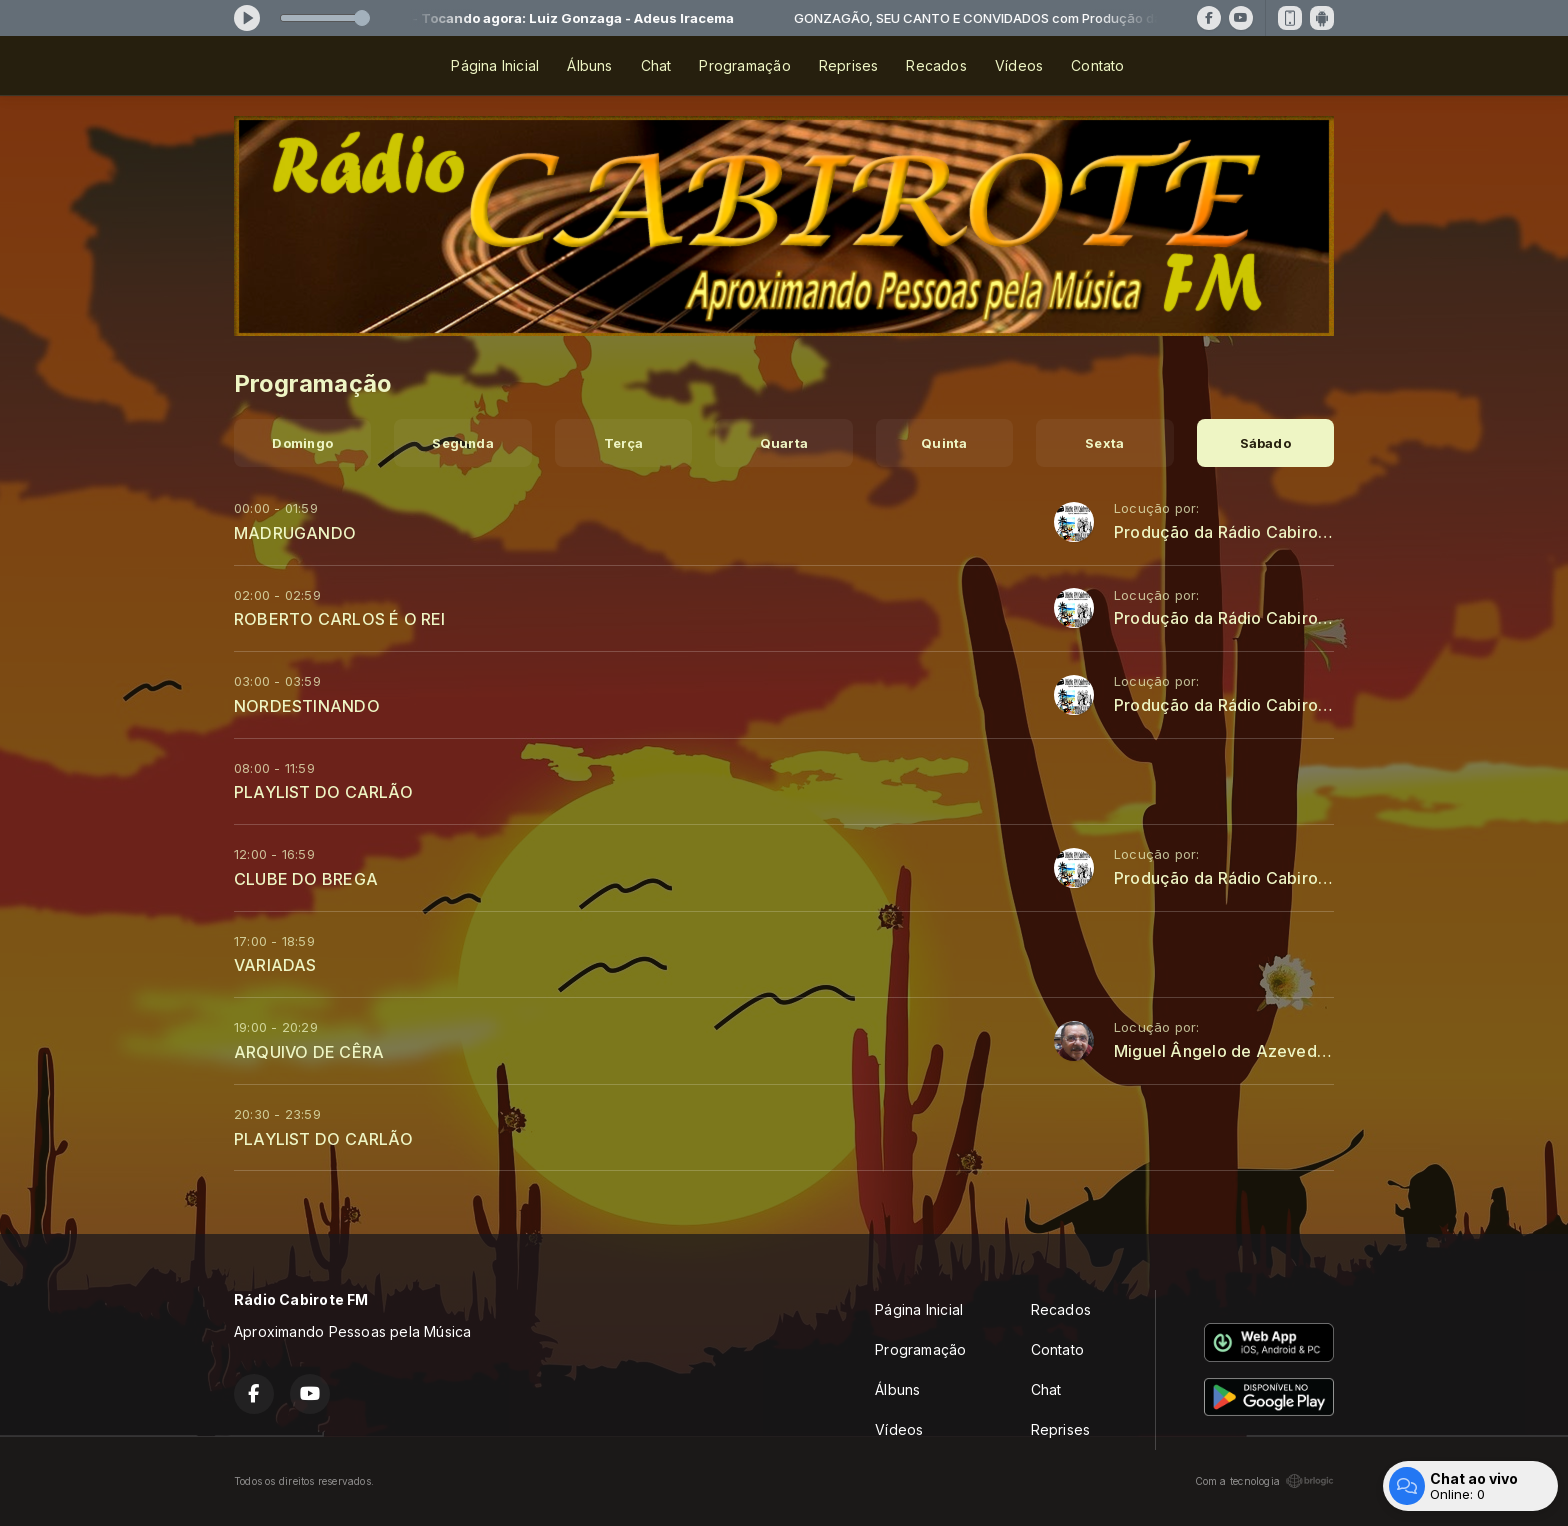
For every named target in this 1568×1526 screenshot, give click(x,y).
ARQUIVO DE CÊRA (309, 1052)
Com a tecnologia (1264, 1481)
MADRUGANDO (295, 533)
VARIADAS (275, 965)
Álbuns (589, 65)
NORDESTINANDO (307, 706)
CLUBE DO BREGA (306, 879)
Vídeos (1019, 65)
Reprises (849, 65)
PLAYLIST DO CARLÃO (323, 792)
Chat (656, 65)
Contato (1097, 65)
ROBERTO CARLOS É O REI (340, 619)
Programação (744, 65)
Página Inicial (495, 65)
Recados (936, 65)
